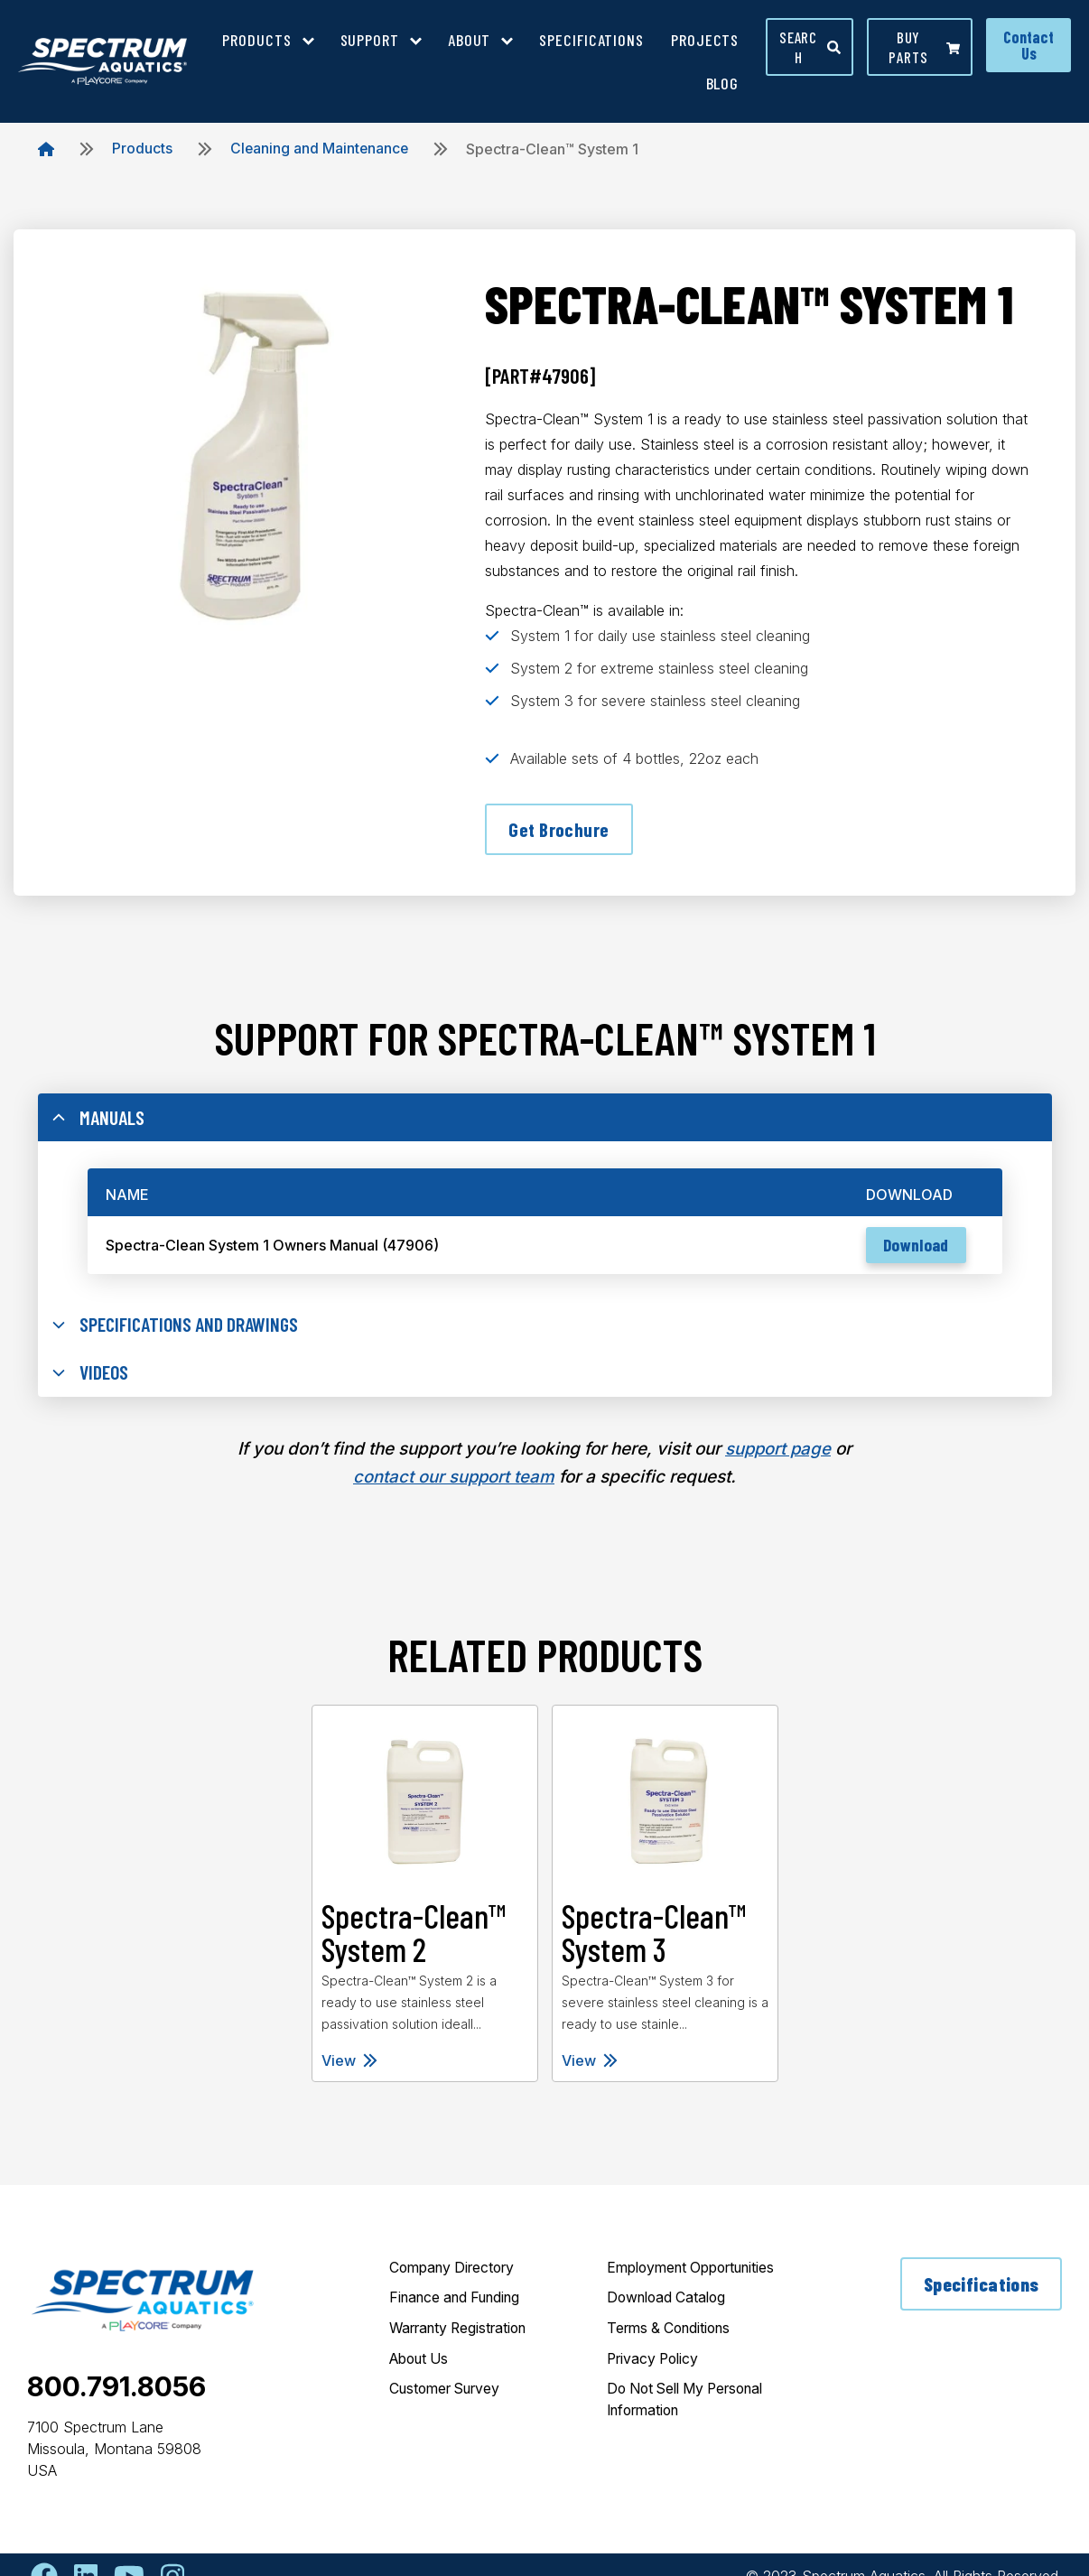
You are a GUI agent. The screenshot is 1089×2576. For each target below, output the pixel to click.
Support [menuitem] (369, 40)
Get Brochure (559, 830)
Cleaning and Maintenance (320, 149)
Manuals (99, 1120)
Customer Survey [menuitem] (449, 2397)
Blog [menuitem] (723, 83)
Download (913, 1249)
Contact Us (1028, 45)
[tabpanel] (424, 1899)
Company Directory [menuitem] (456, 2274)
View (349, 2067)
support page (778, 1456)
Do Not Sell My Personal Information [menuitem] (692, 2408)
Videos (92, 1379)
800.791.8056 (116, 2392)
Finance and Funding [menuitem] (460, 2305)
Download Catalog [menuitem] (669, 2305)
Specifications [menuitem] (591, 40)
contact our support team (453, 1483)
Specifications (980, 2290)
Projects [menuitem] (705, 40)
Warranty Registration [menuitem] (463, 2336)
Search (810, 47)
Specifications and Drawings (179, 1330)
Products (142, 149)
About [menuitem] (469, 40)
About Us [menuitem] (422, 2366)
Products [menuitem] (256, 40)
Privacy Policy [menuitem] (655, 2366)
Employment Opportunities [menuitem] (698, 2274)
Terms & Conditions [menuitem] (673, 2336)
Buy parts (924, 47)
